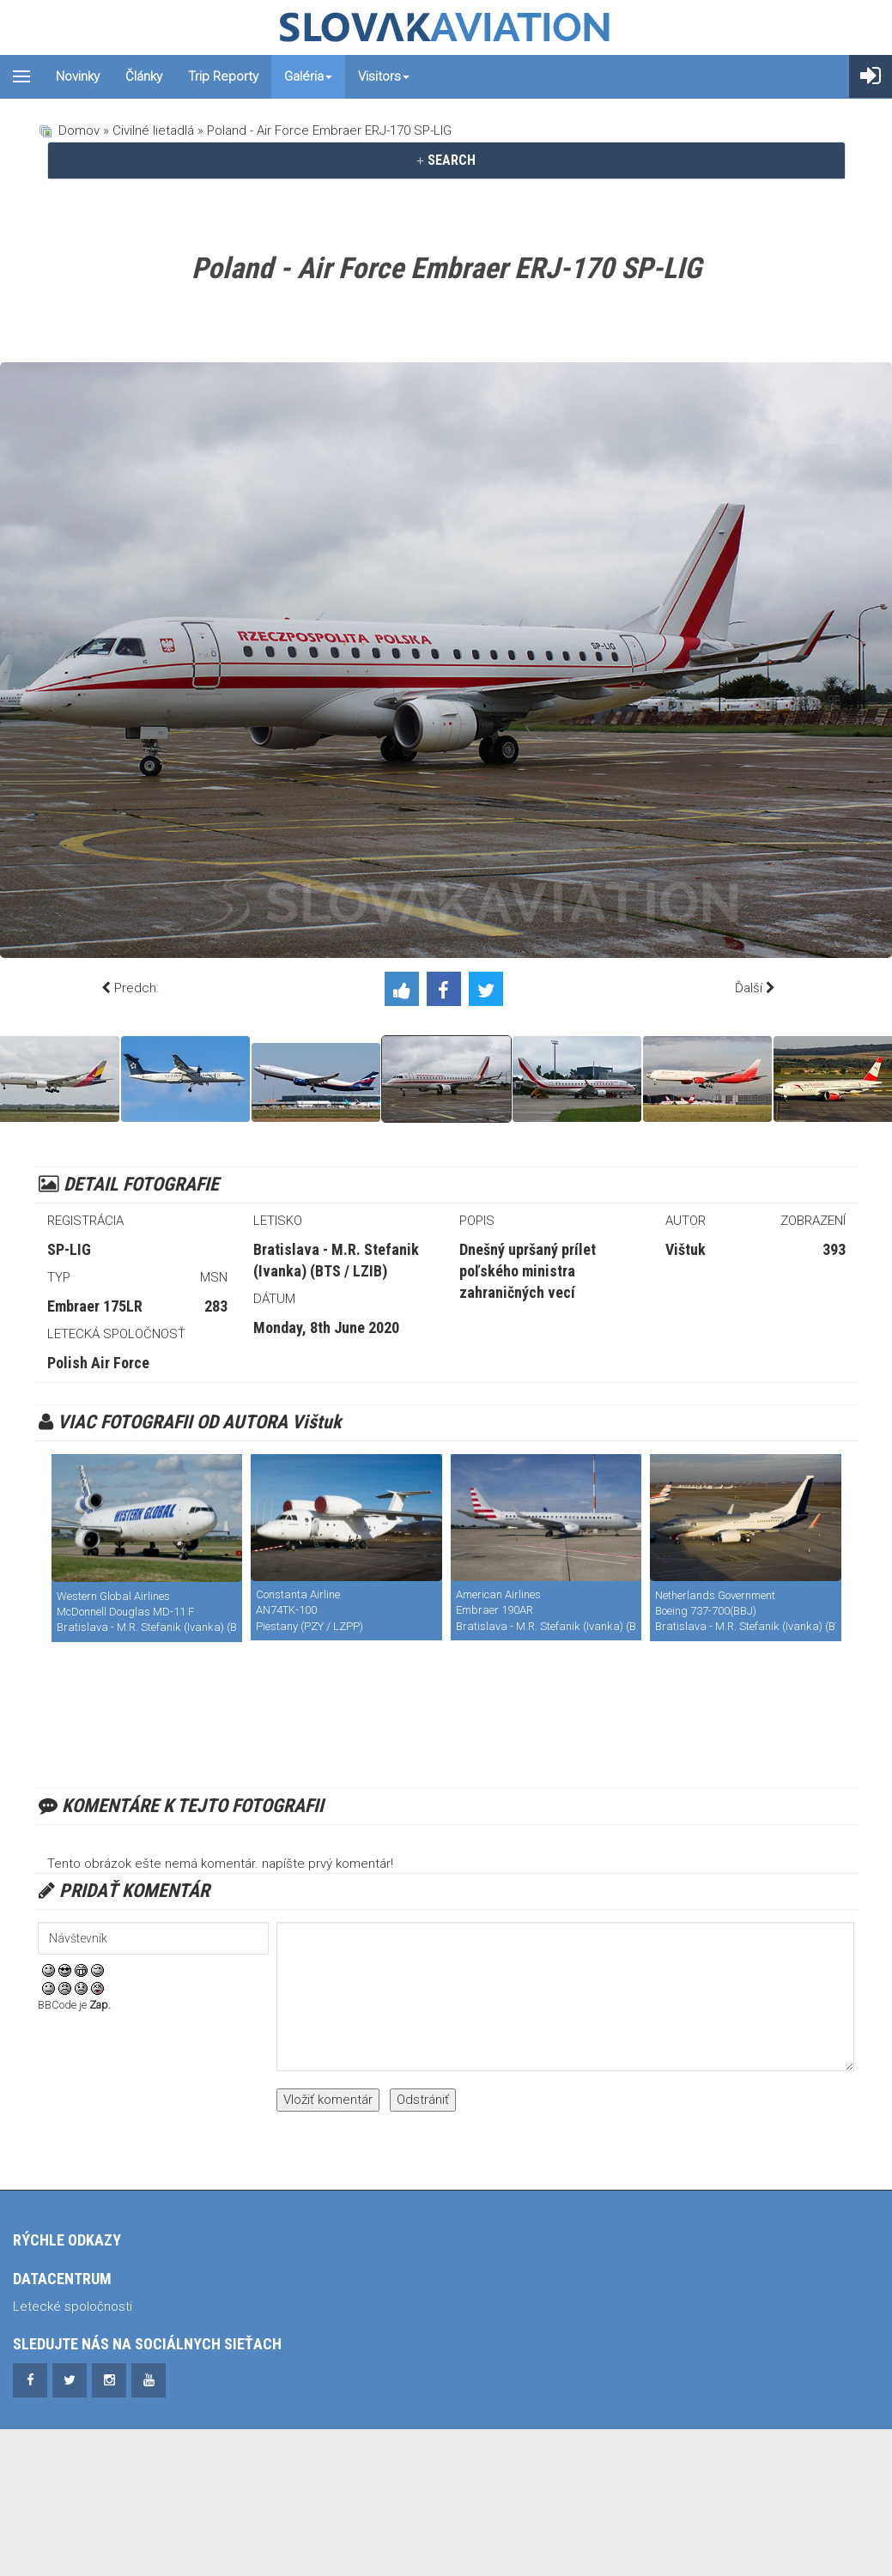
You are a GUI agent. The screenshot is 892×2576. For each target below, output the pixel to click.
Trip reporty (223, 76)
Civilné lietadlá (153, 130)
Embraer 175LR (95, 1306)
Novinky (78, 76)
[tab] (446, 160)
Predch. (137, 988)
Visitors (384, 76)
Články (143, 76)
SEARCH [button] (446, 160)
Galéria (308, 76)
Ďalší (748, 988)
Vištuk (685, 1249)
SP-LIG (69, 1249)
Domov (79, 130)
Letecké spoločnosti (72, 2306)
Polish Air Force (98, 1363)
